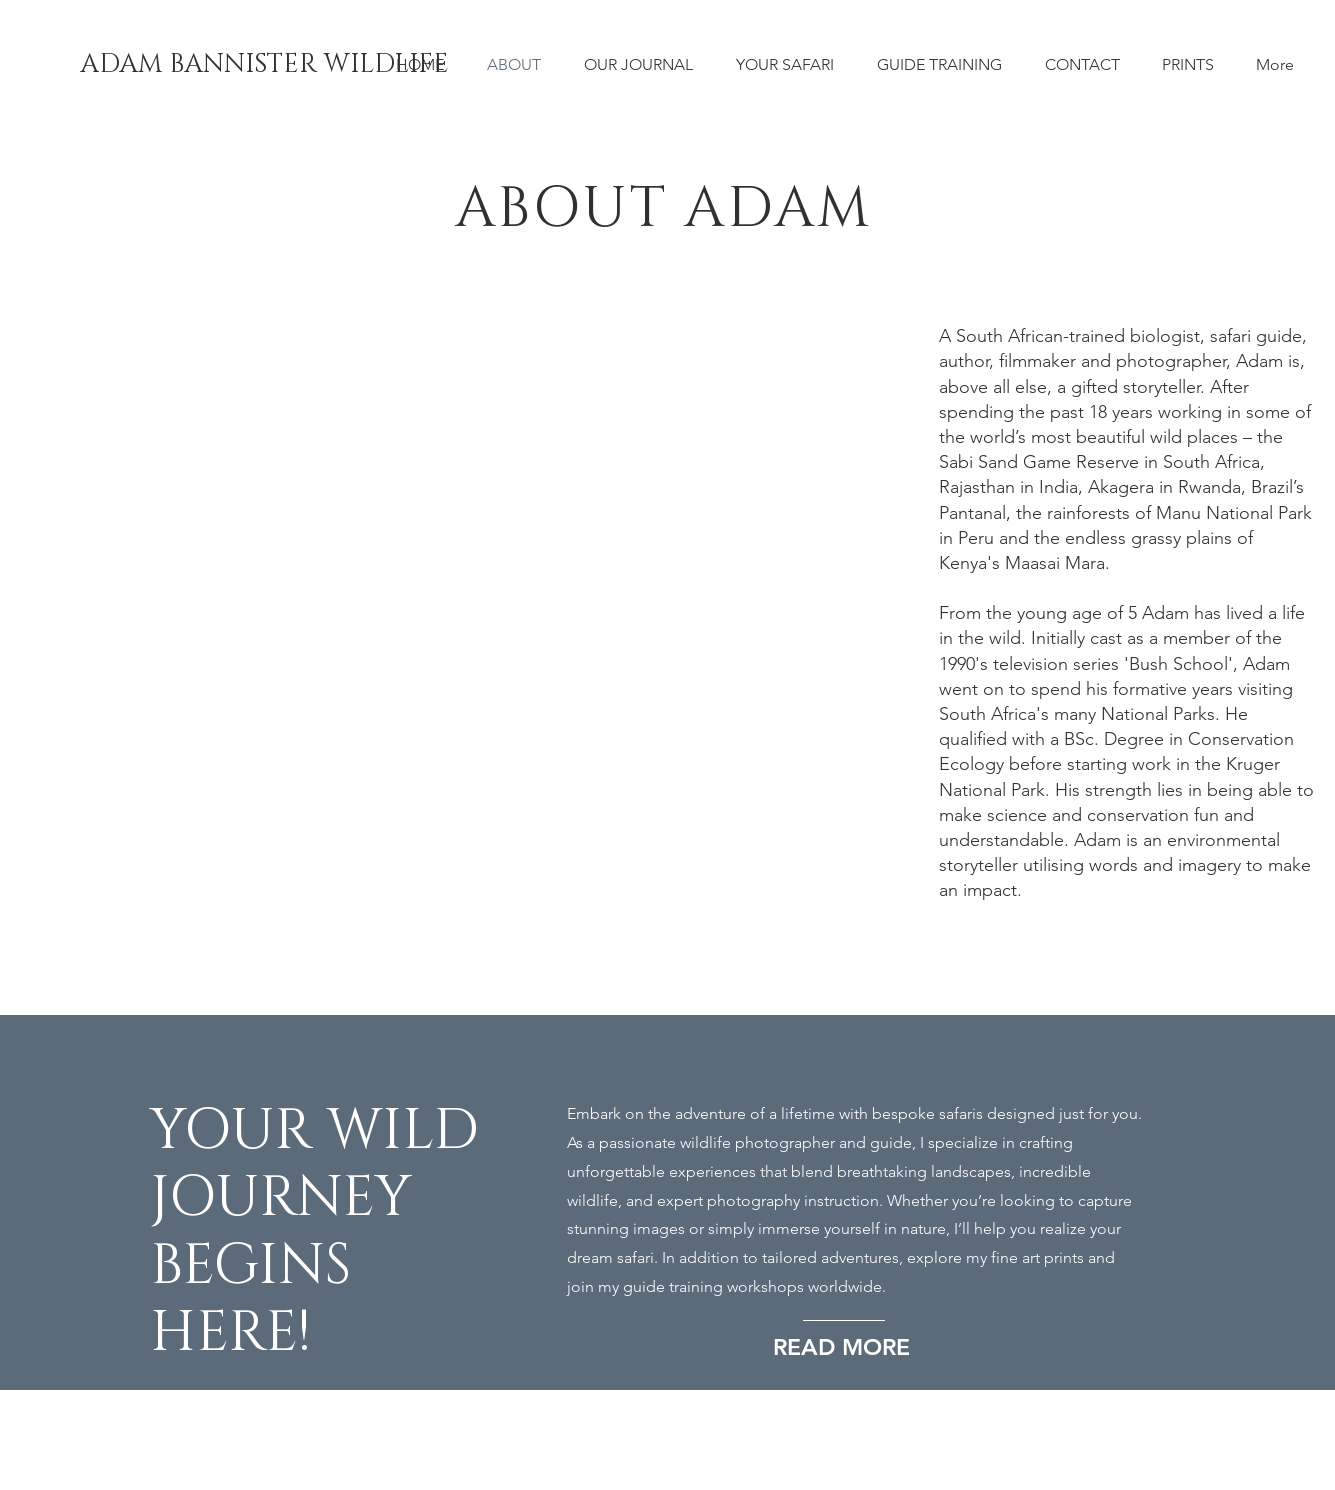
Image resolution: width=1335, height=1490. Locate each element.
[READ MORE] (853, 1347)
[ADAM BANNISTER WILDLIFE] (264, 65)
